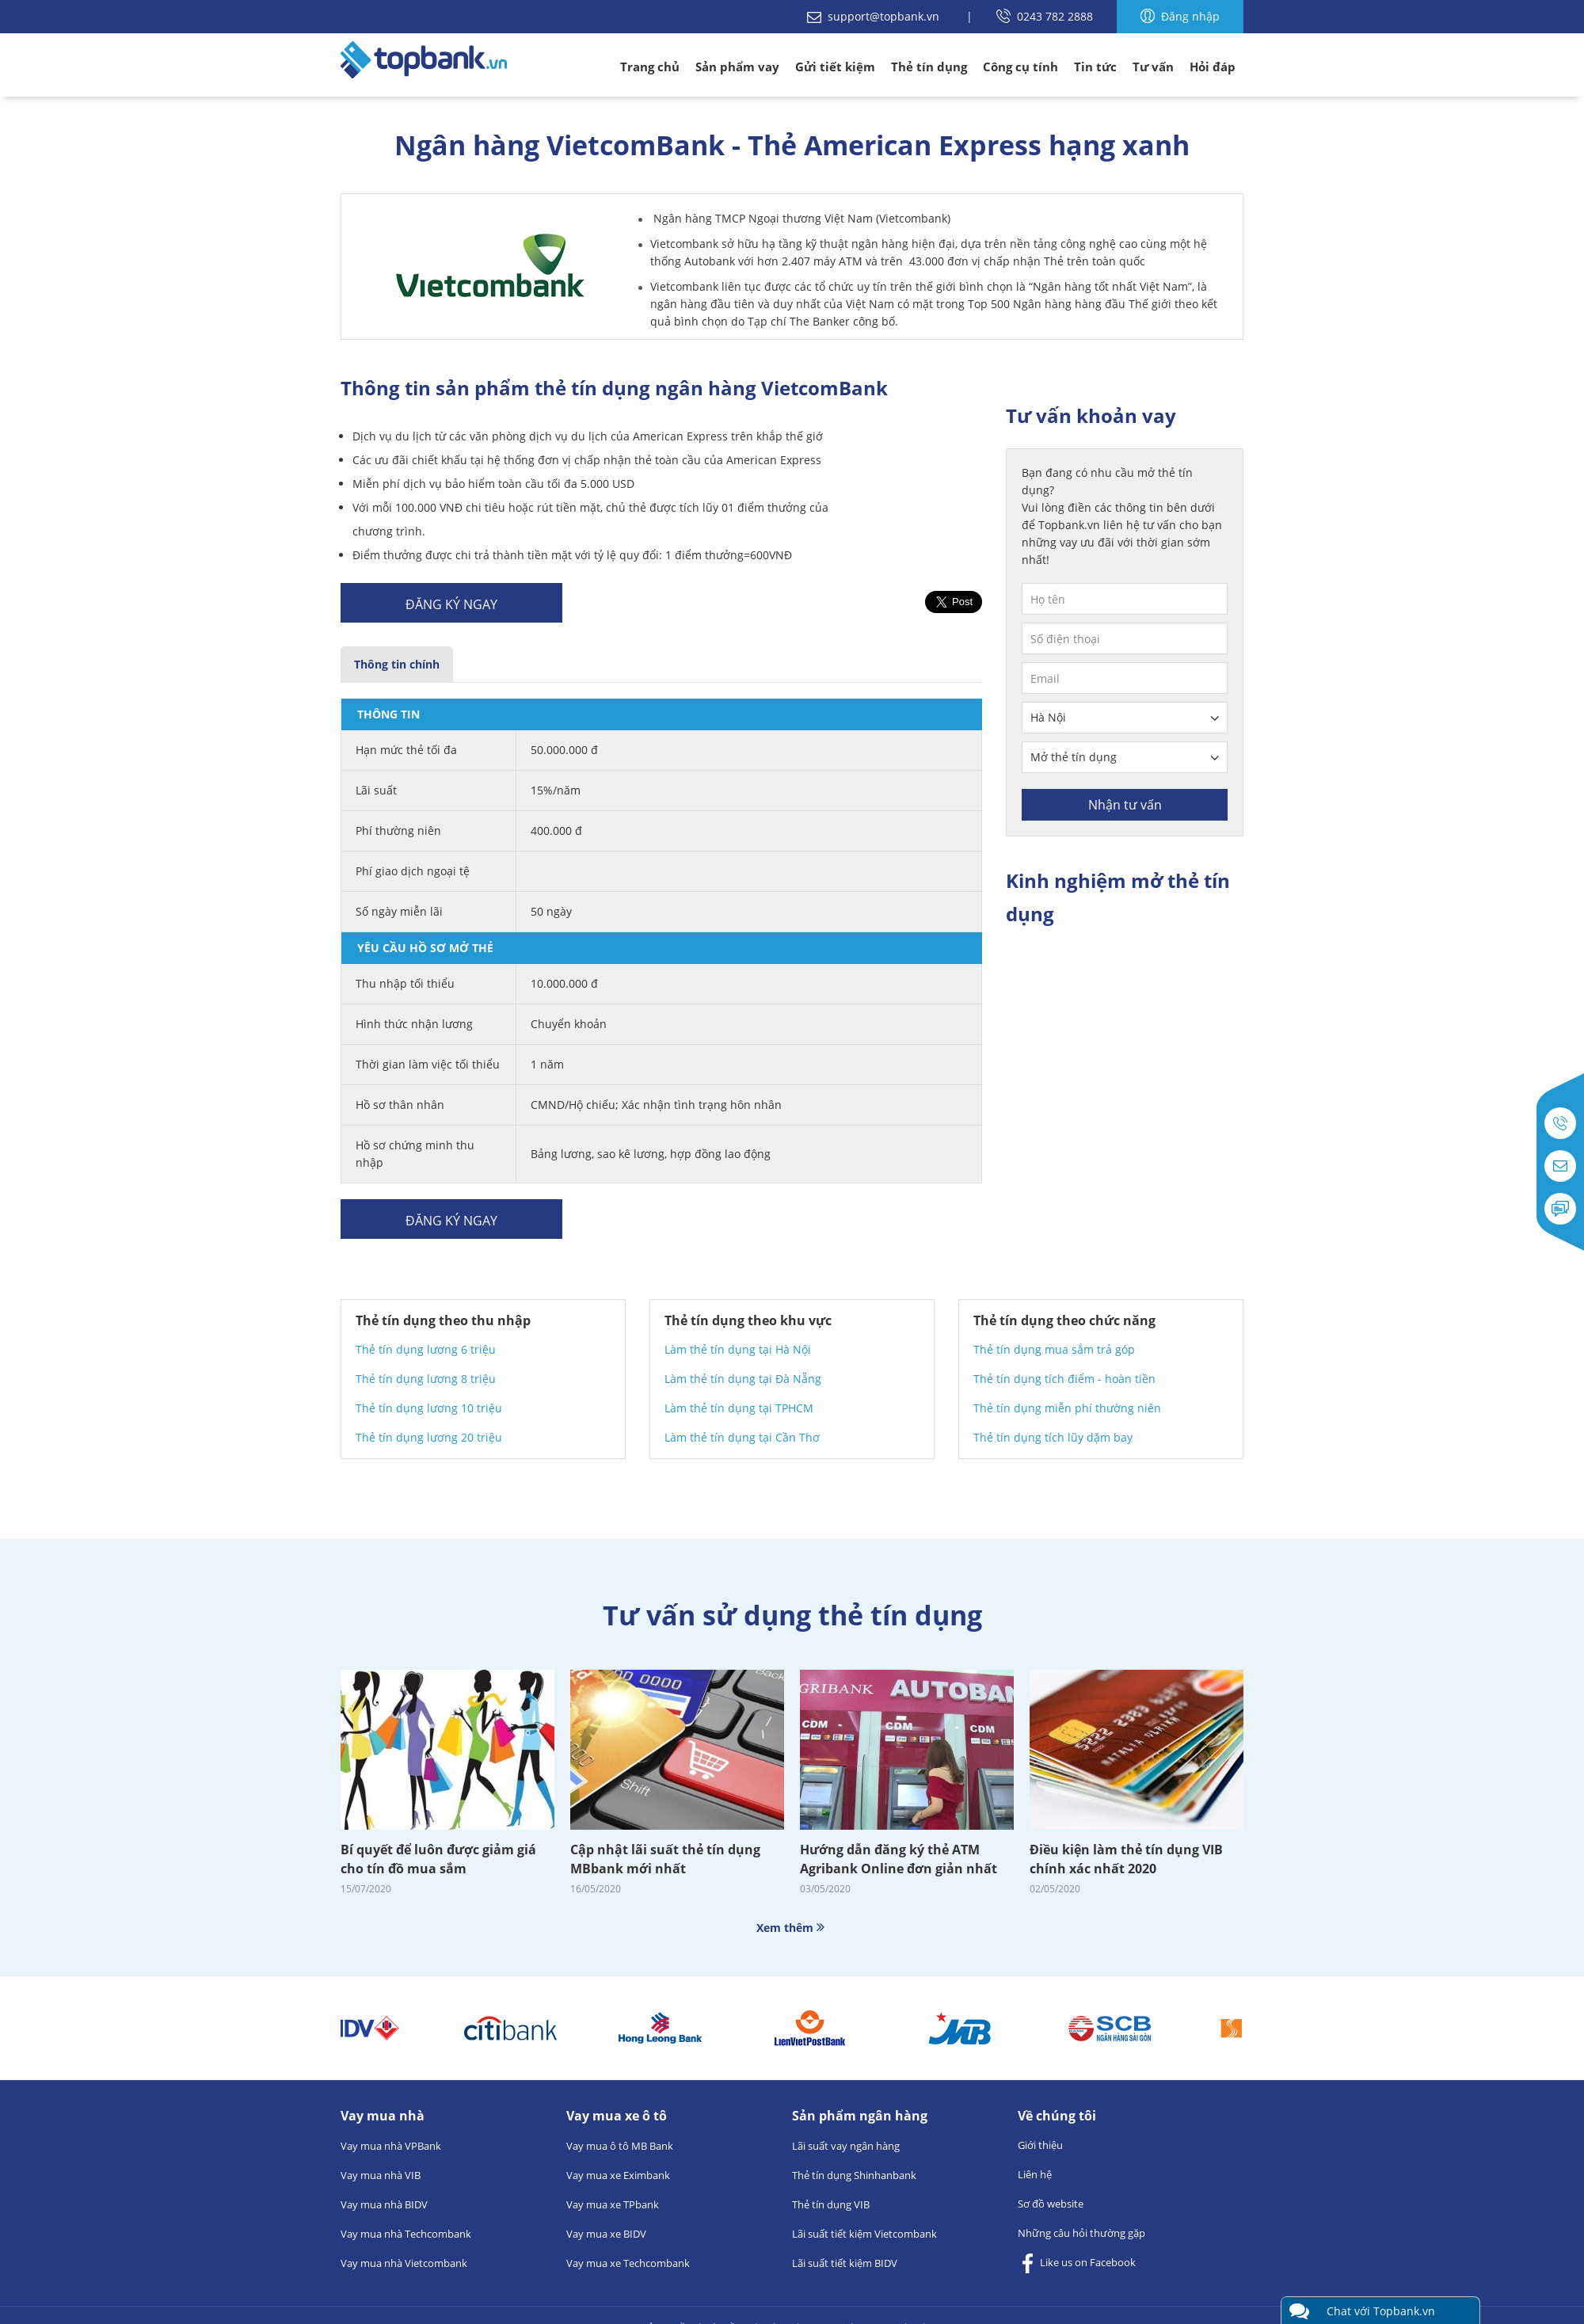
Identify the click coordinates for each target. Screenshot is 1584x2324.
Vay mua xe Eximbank (618, 2175)
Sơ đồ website (1050, 2203)
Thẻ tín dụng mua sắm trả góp (1054, 1349)
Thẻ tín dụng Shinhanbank (854, 2175)
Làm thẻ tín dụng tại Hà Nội (737, 1349)
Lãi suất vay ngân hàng (846, 2146)
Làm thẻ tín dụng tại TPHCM (738, 1407)
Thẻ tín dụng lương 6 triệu (426, 1349)
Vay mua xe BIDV (606, 2234)
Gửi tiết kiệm (835, 66)
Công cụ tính (1020, 66)
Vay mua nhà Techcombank (406, 2234)
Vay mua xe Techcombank (628, 2263)
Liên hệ (1035, 2174)
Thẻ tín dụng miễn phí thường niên (1067, 1407)
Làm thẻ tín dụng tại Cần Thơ (742, 1437)
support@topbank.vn (874, 16)
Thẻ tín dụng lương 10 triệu (429, 1407)
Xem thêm (792, 1927)
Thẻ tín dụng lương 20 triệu (429, 1437)
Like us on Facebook (1077, 2263)
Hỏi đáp (1213, 66)
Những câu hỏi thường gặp (1081, 2233)
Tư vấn (1153, 66)
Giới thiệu (1040, 2145)
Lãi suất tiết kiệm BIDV (844, 2263)
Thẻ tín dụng (929, 66)
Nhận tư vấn (1125, 804)
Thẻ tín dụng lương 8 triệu (426, 1378)
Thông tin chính (397, 664)
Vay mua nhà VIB (381, 2175)
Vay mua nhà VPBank (391, 2146)
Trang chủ (650, 66)
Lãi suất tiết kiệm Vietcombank (864, 2234)
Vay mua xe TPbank (612, 2204)
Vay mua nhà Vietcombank (404, 2263)
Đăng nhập (1180, 16)
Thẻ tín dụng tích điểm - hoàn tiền (1064, 1378)
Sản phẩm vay (737, 66)
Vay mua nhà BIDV (384, 2204)
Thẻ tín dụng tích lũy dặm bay (1053, 1437)
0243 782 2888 (1044, 16)
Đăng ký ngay (451, 604)
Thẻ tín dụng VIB (831, 2204)
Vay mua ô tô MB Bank (619, 2146)
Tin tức (1095, 66)
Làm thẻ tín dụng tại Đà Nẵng (742, 1378)
